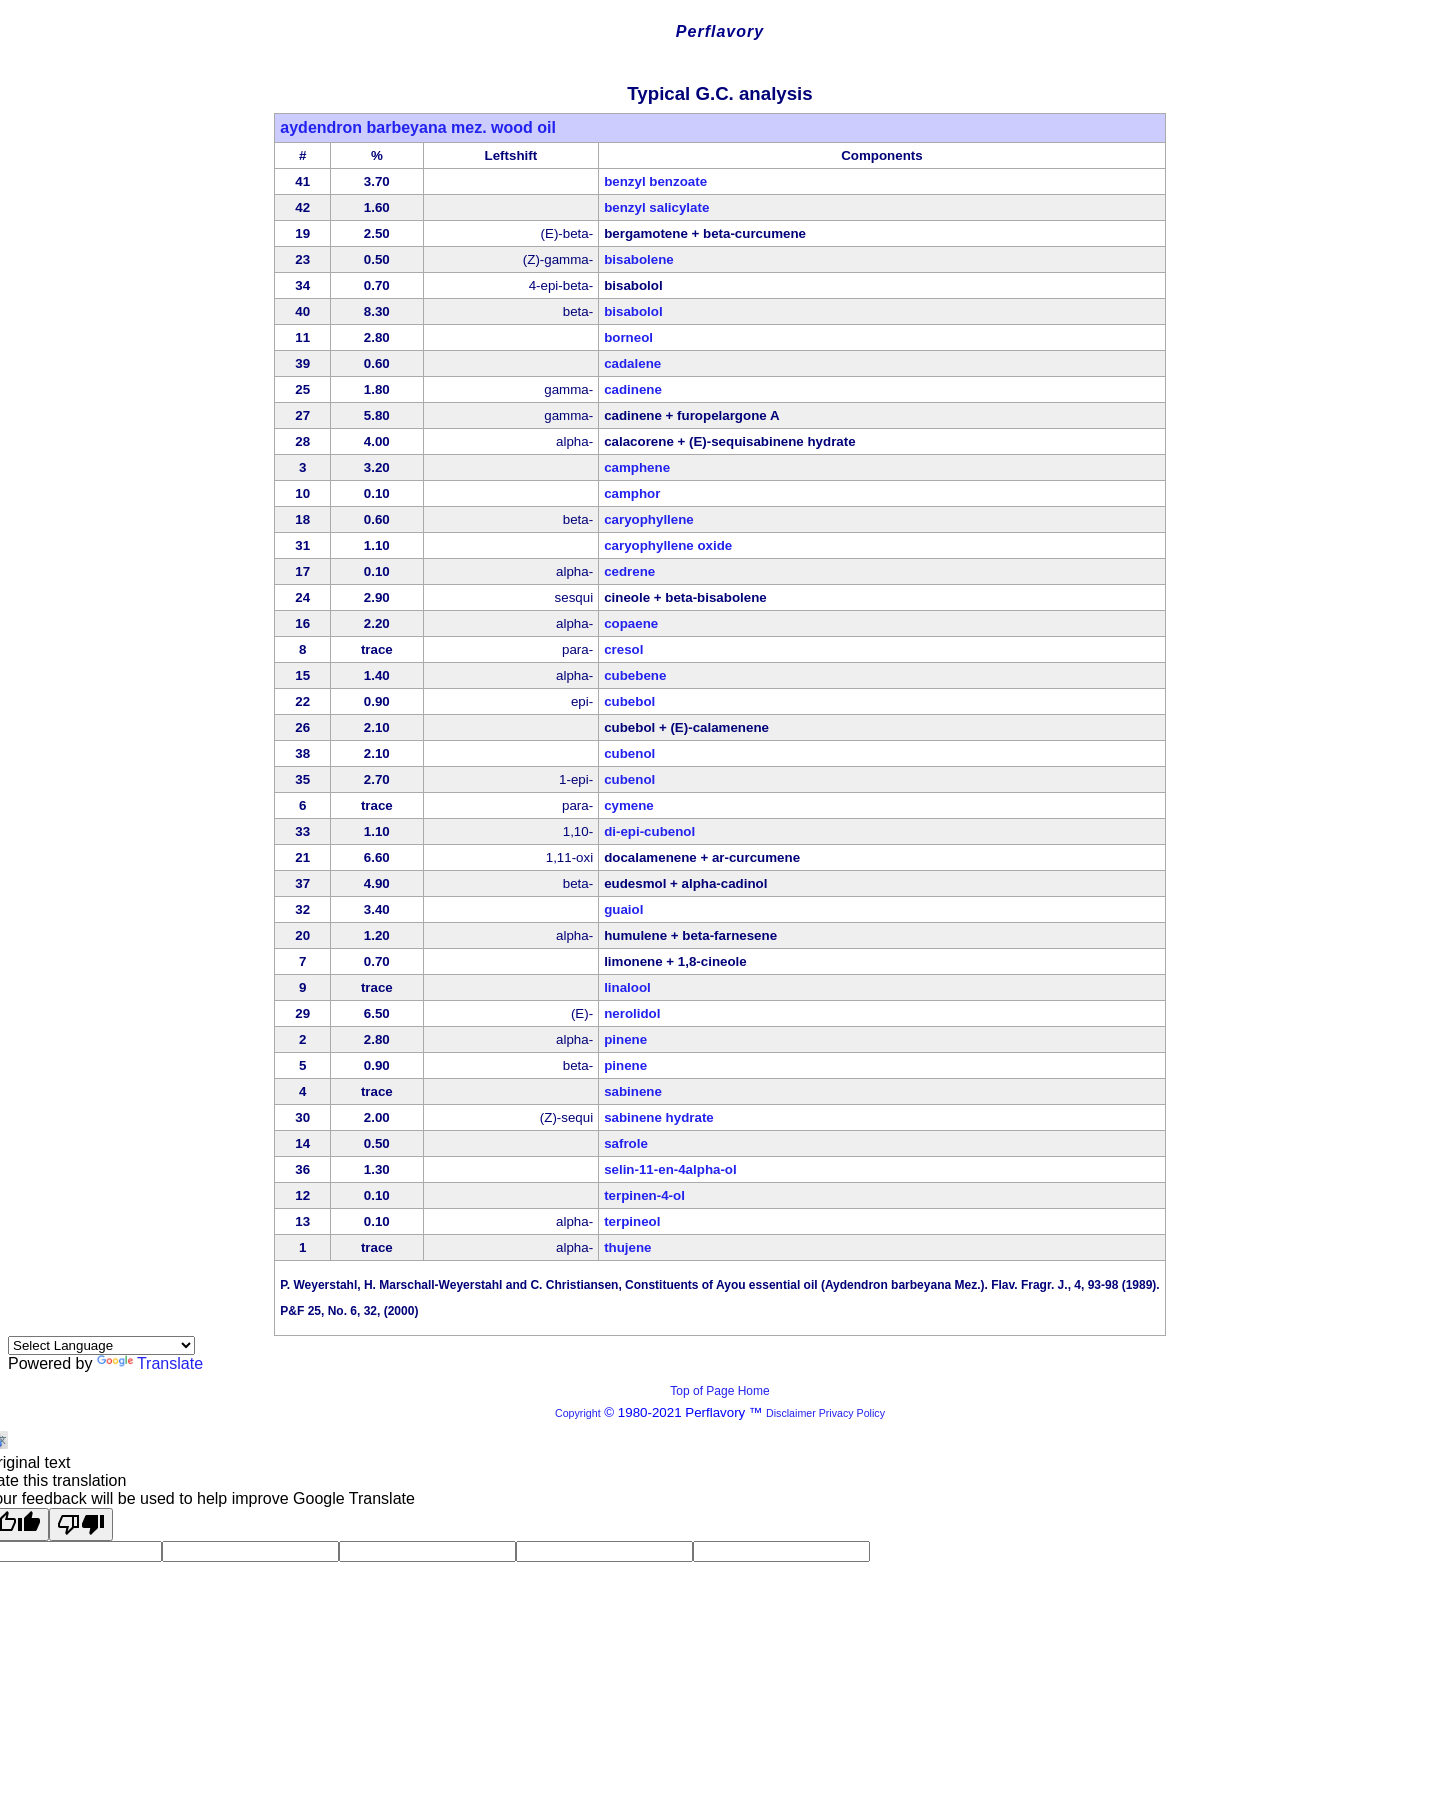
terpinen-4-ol (644, 1195)
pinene (625, 1039)
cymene (629, 805)
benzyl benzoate (655, 181)
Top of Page (703, 1391)
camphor (632, 493)
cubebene (635, 675)
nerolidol (632, 1013)
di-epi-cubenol (649, 831)
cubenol (629, 753)
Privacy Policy (850, 1413)
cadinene (633, 389)
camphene (637, 467)
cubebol (629, 701)
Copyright (578, 1413)
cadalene (632, 363)
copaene (631, 623)
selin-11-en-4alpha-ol (670, 1169)
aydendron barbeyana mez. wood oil (418, 127)
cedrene (629, 571)
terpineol (632, 1221)
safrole (626, 1143)
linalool (627, 987)
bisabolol (633, 311)
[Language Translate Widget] (101, 1345)
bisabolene (639, 259)
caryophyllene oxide (668, 545)
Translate (150, 1363)
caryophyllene (649, 519)
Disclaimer (791, 1413)
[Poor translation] (81, 1524)
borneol (628, 337)
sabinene (633, 1091)
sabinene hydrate (659, 1117)
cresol (623, 649)
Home (754, 1391)
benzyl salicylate (656, 207)
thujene (627, 1247)
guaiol (623, 909)
